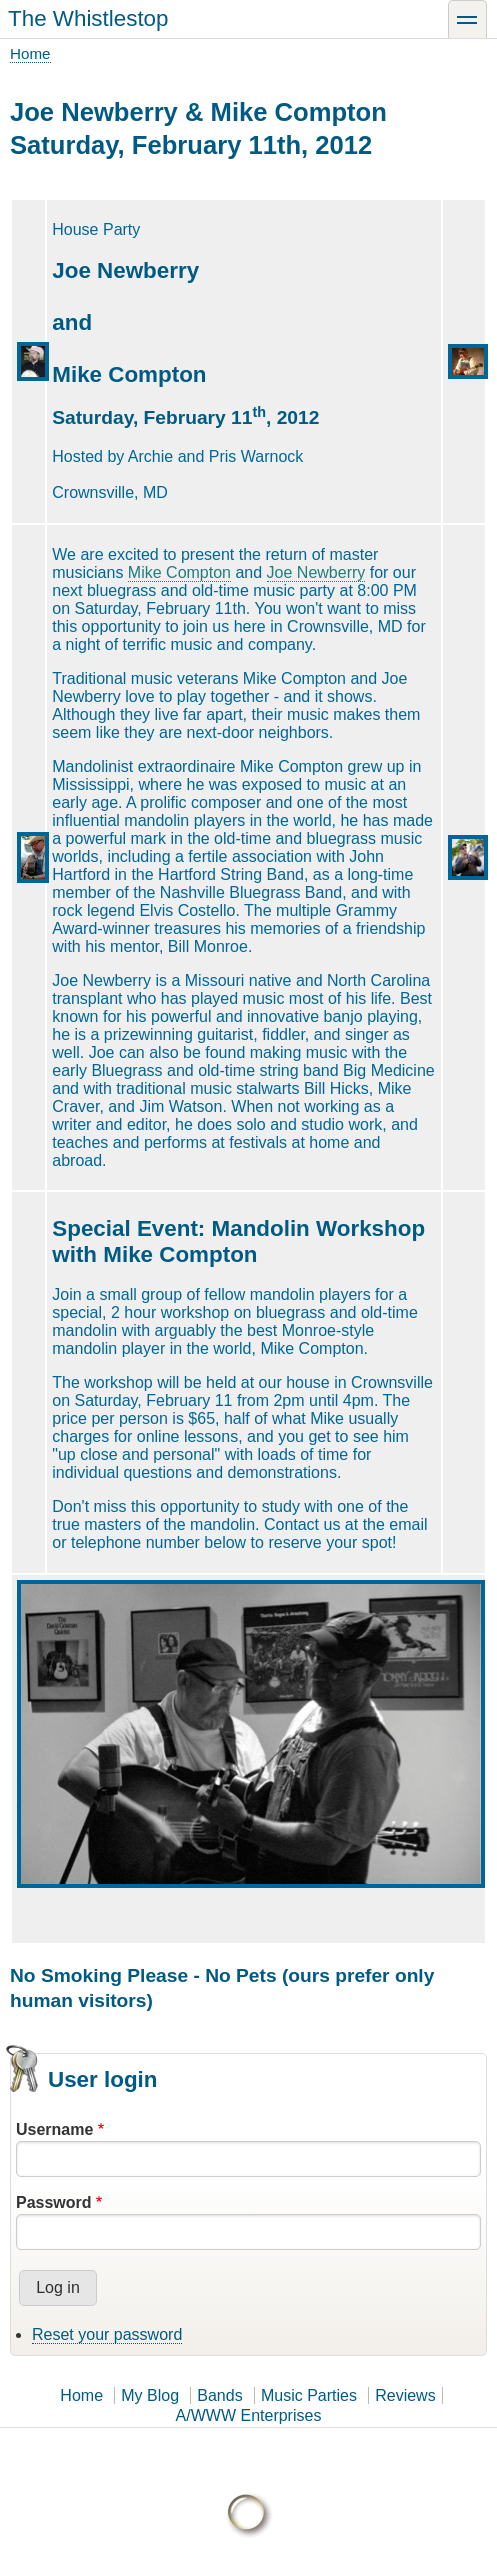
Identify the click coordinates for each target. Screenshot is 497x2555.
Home (30, 53)
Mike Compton (179, 572)
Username (54, 2129)
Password (54, 2202)
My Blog (150, 2395)
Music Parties (309, 2395)
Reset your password (107, 2334)
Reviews (405, 2395)
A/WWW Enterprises (249, 2415)
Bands (219, 2395)
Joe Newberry (316, 572)
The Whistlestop (88, 18)
